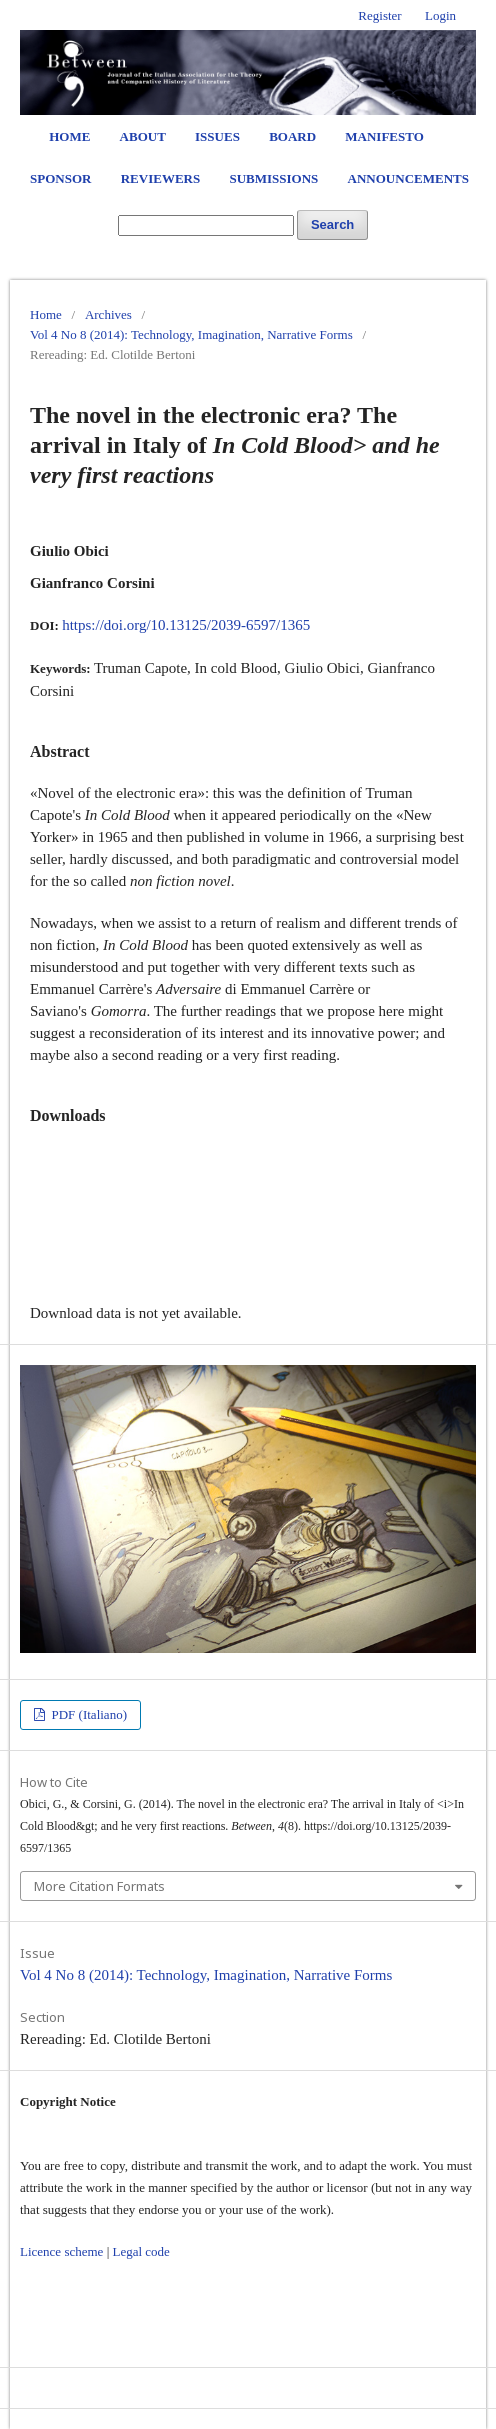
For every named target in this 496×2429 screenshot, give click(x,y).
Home (69, 136)
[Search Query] (206, 225)
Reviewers (160, 178)
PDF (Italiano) (87, 1714)
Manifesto (384, 136)
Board (292, 136)
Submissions (273, 178)
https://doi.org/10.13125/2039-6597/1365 (186, 625)
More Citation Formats (99, 1886)
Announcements (408, 178)
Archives (108, 314)
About (143, 136)
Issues (217, 136)
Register (379, 15)
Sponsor (60, 178)
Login (440, 15)
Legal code (140, 2251)
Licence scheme (61, 2251)
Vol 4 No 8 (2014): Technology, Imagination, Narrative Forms (191, 334)
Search (332, 224)
